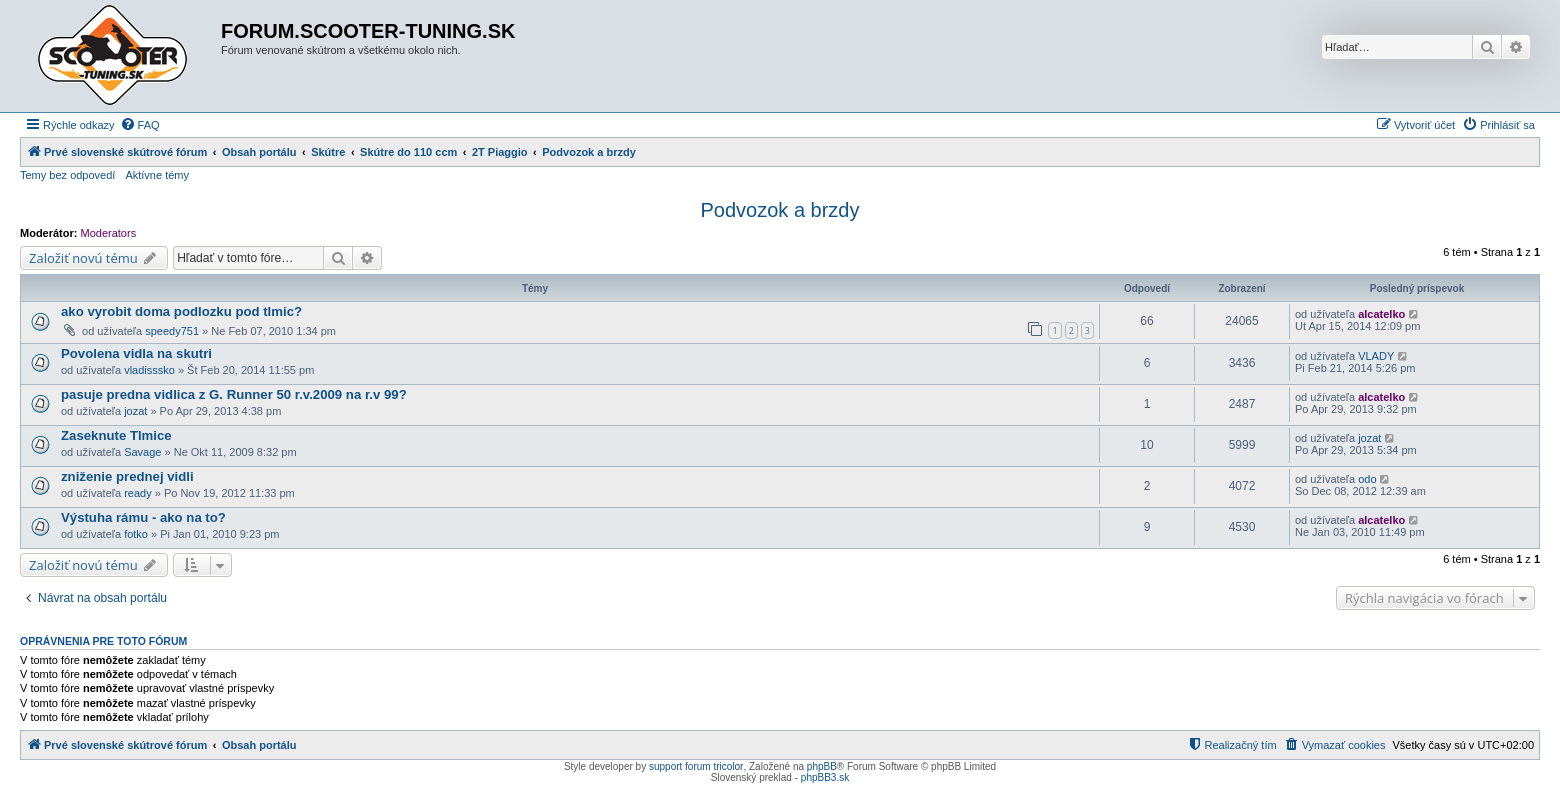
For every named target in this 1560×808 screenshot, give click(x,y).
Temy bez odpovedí (67, 175)
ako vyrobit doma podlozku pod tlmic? (181, 311)
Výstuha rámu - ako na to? (143, 517)
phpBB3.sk (825, 777)
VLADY (1376, 356)
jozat (135, 411)
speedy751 (172, 331)
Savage (142, 452)
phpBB (822, 766)
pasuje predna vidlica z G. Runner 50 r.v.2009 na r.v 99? (234, 394)
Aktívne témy (157, 175)
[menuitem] (140, 125)
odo (1367, 479)
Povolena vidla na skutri (136, 353)
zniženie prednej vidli (127, 476)
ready (138, 493)
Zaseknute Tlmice (116, 435)
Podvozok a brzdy (780, 210)
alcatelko (1381, 314)
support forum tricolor (696, 766)
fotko (136, 534)
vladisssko (149, 370)
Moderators (109, 233)
